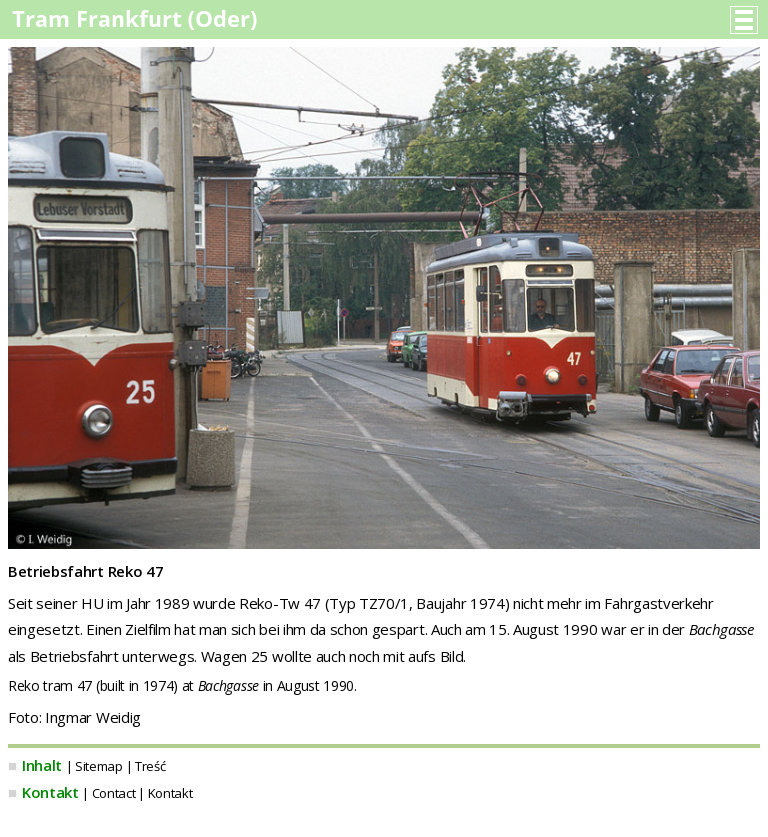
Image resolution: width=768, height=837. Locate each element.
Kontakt (50, 792)
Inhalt (42, 765)
